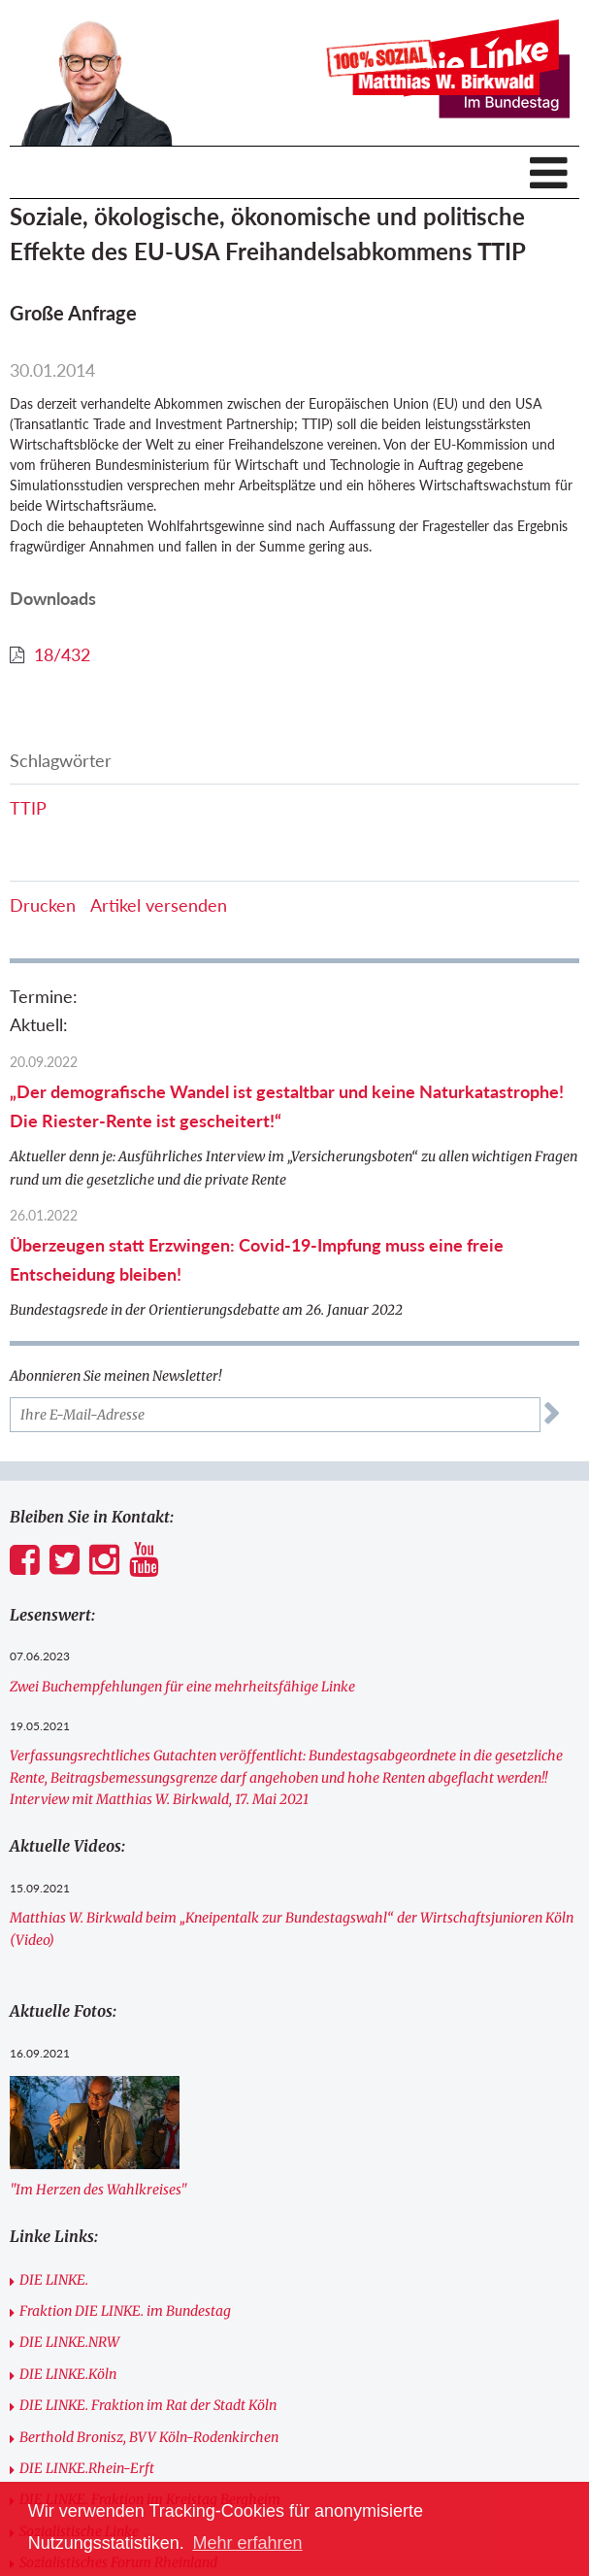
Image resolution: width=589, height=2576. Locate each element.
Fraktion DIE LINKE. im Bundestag (125, 2311)
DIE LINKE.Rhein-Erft (86, 2468)
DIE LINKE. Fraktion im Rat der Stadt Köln (148, 2405)
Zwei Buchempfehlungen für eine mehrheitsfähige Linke (182, 1686)
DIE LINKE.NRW (69, 2342)
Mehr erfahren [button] (247, 2543)
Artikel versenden (158, 905)
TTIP (28, 808)
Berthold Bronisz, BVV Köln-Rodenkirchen (148, 2437)
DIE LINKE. (53, 2280)
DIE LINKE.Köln (67, 2374)
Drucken (43, 905)
